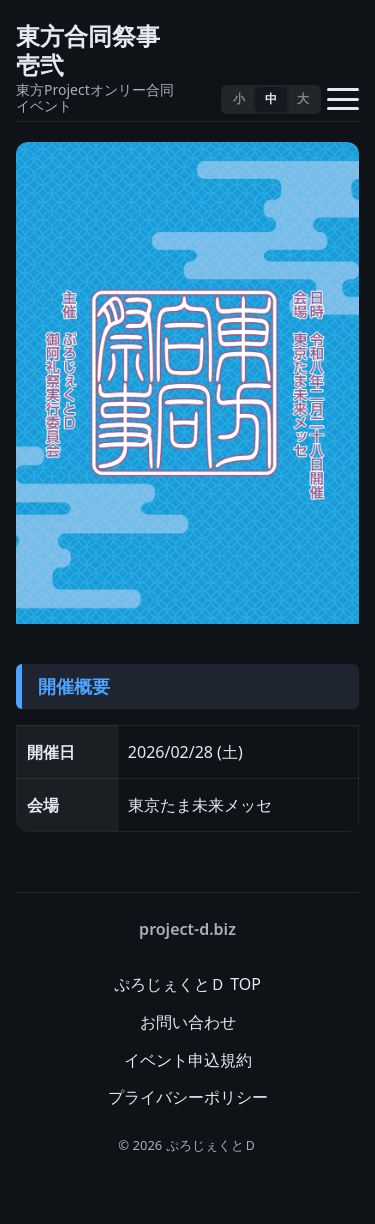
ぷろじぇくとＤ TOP (187, 984)
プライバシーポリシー (188, 1097)
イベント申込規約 (188, 1060)
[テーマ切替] (195, 99)
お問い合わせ (188, 1022)
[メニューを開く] (343, 99)
